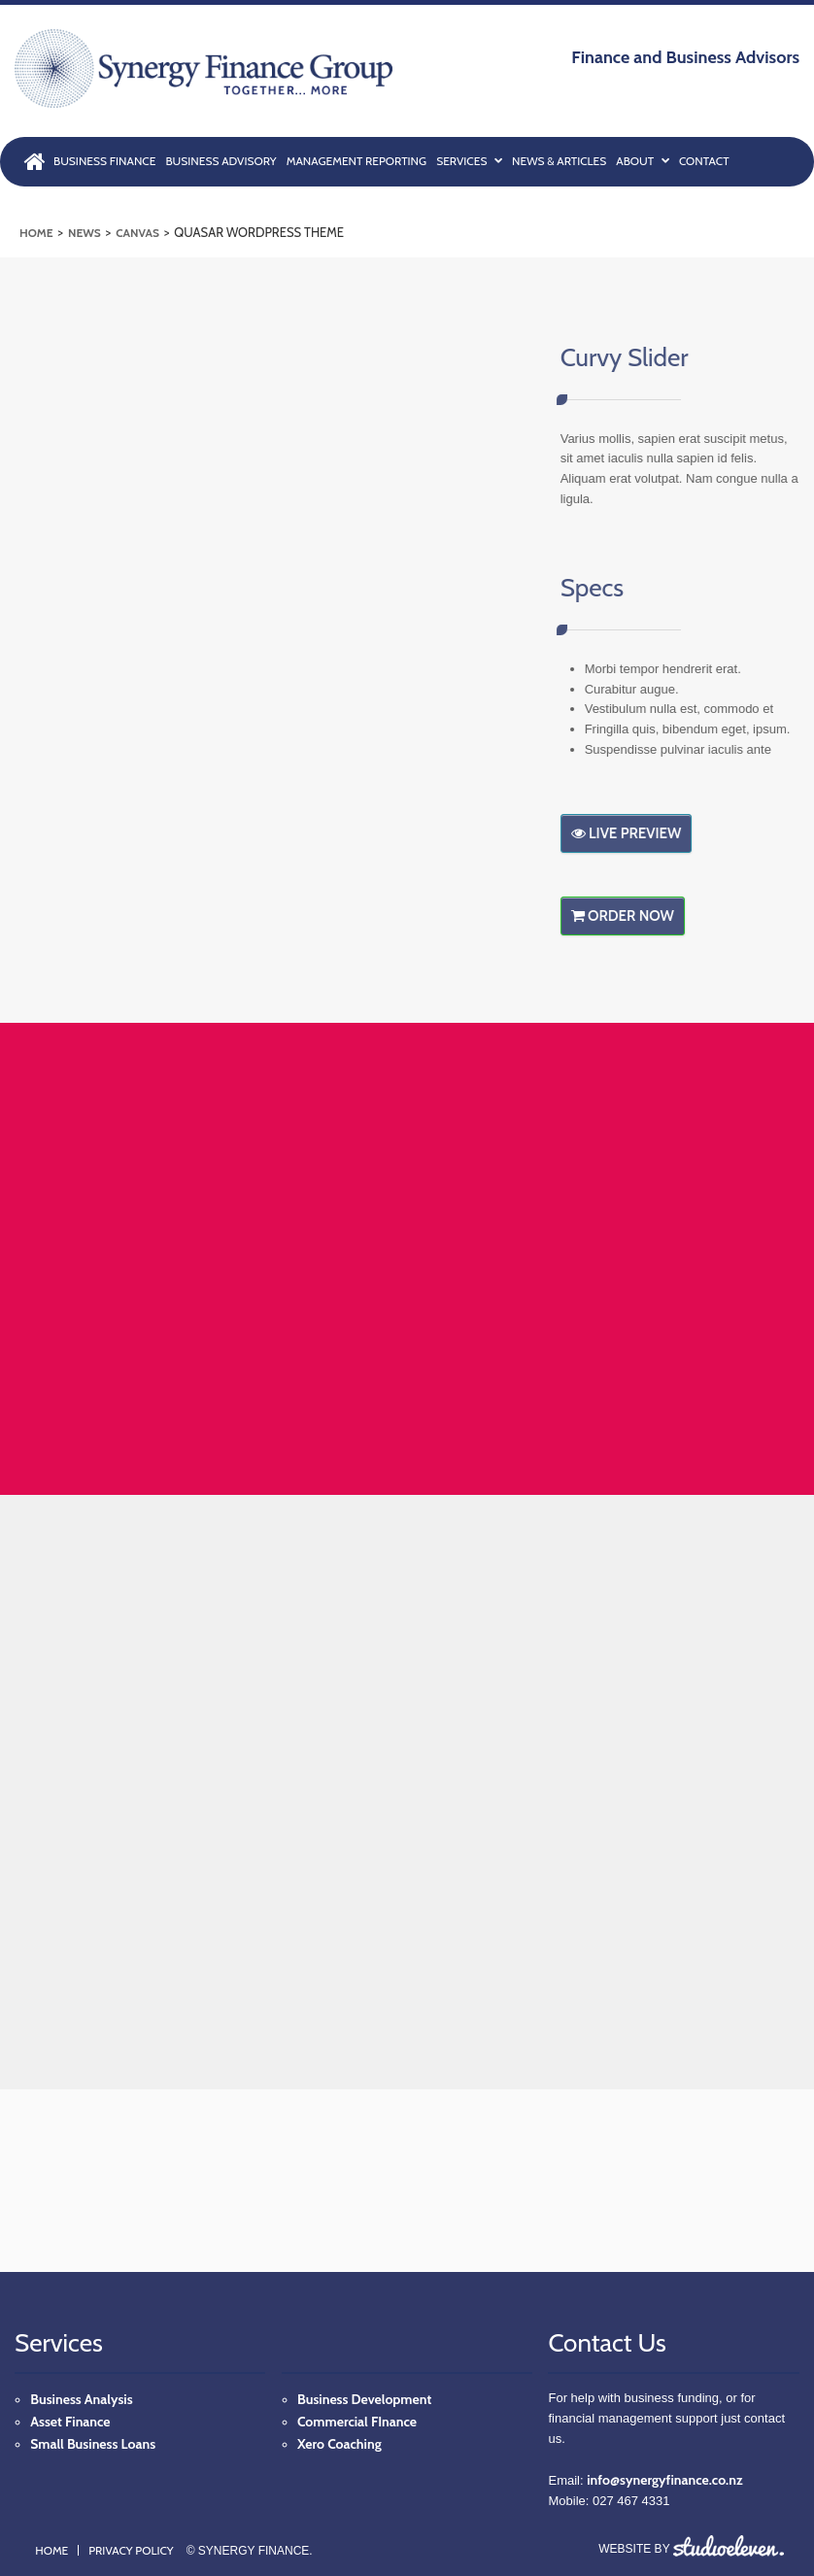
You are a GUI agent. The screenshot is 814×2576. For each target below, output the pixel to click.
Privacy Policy (130, 2550)
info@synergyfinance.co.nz (664, 2480)
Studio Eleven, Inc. (728, 2546)
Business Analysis (81, 2399)
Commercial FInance (357, 2421)
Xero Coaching (339, 2444)
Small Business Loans (92, 2444)
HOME (36, 157)
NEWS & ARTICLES (559, 160)
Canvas (137, 232)
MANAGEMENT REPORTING (356, 160)
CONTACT (704, 160)
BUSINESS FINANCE (104, 160)
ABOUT (642, 160)
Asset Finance (70, 2421)
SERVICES (469, 160)
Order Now (636, 916)
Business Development (364, 2399)
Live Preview (640, 833)
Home (36, 232)
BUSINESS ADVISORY (220, 160)
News (84, 232)
